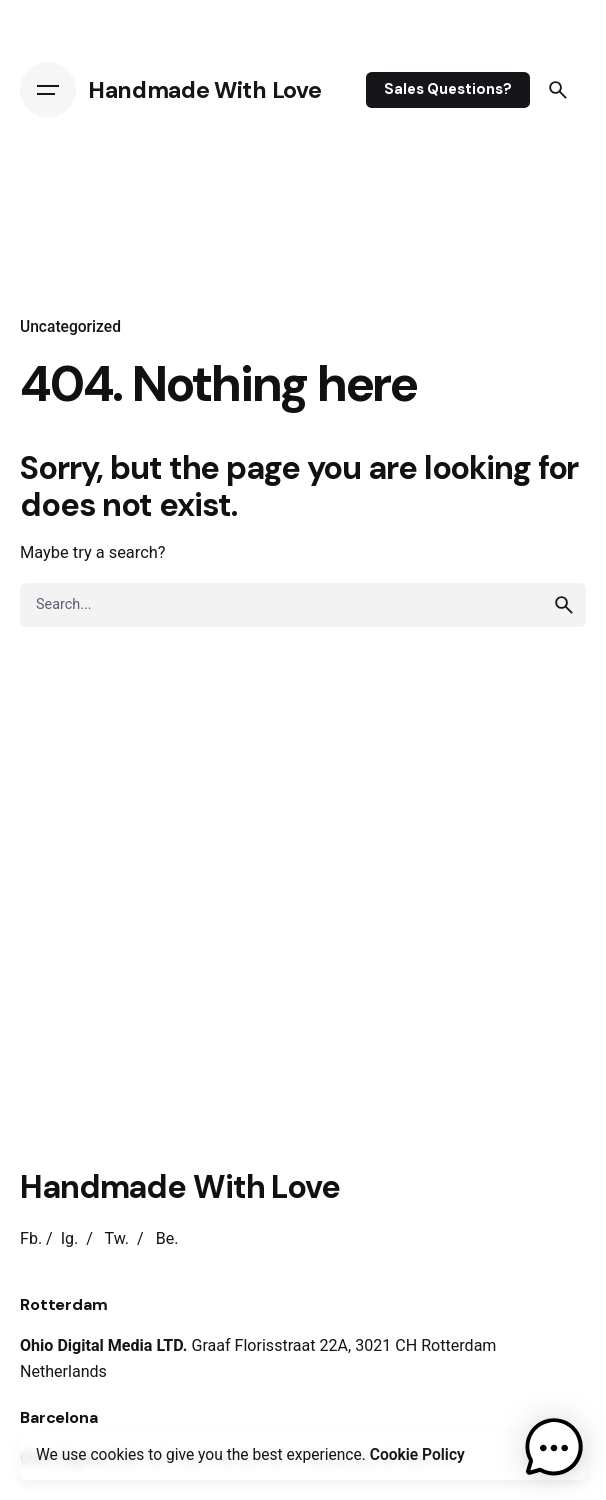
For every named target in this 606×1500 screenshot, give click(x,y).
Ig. (70, 1238)
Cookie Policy (417, 1455)
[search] (564, 605)
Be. (167, 1238)
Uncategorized (70, 327)
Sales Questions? (448, 89)
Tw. (117, 1238)
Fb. (31, 1238)
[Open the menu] (48, 90)
